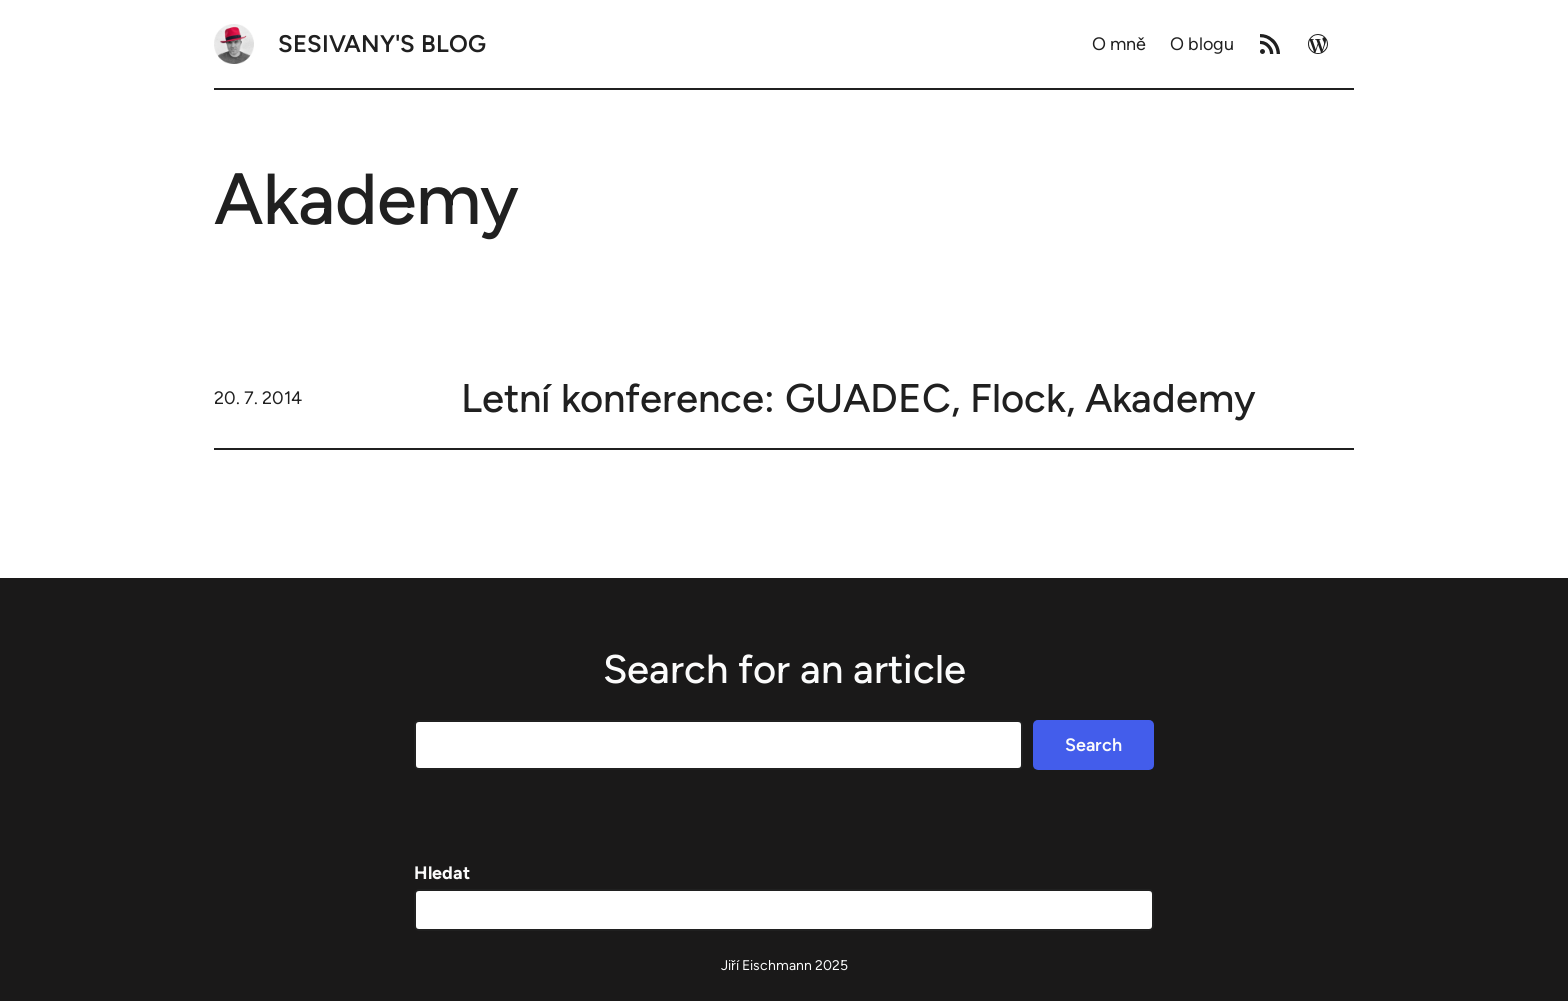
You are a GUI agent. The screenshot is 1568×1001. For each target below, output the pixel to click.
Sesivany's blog (382, 43)
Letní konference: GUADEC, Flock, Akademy (858, 398)
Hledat (442, 873)
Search (1093, 745)
